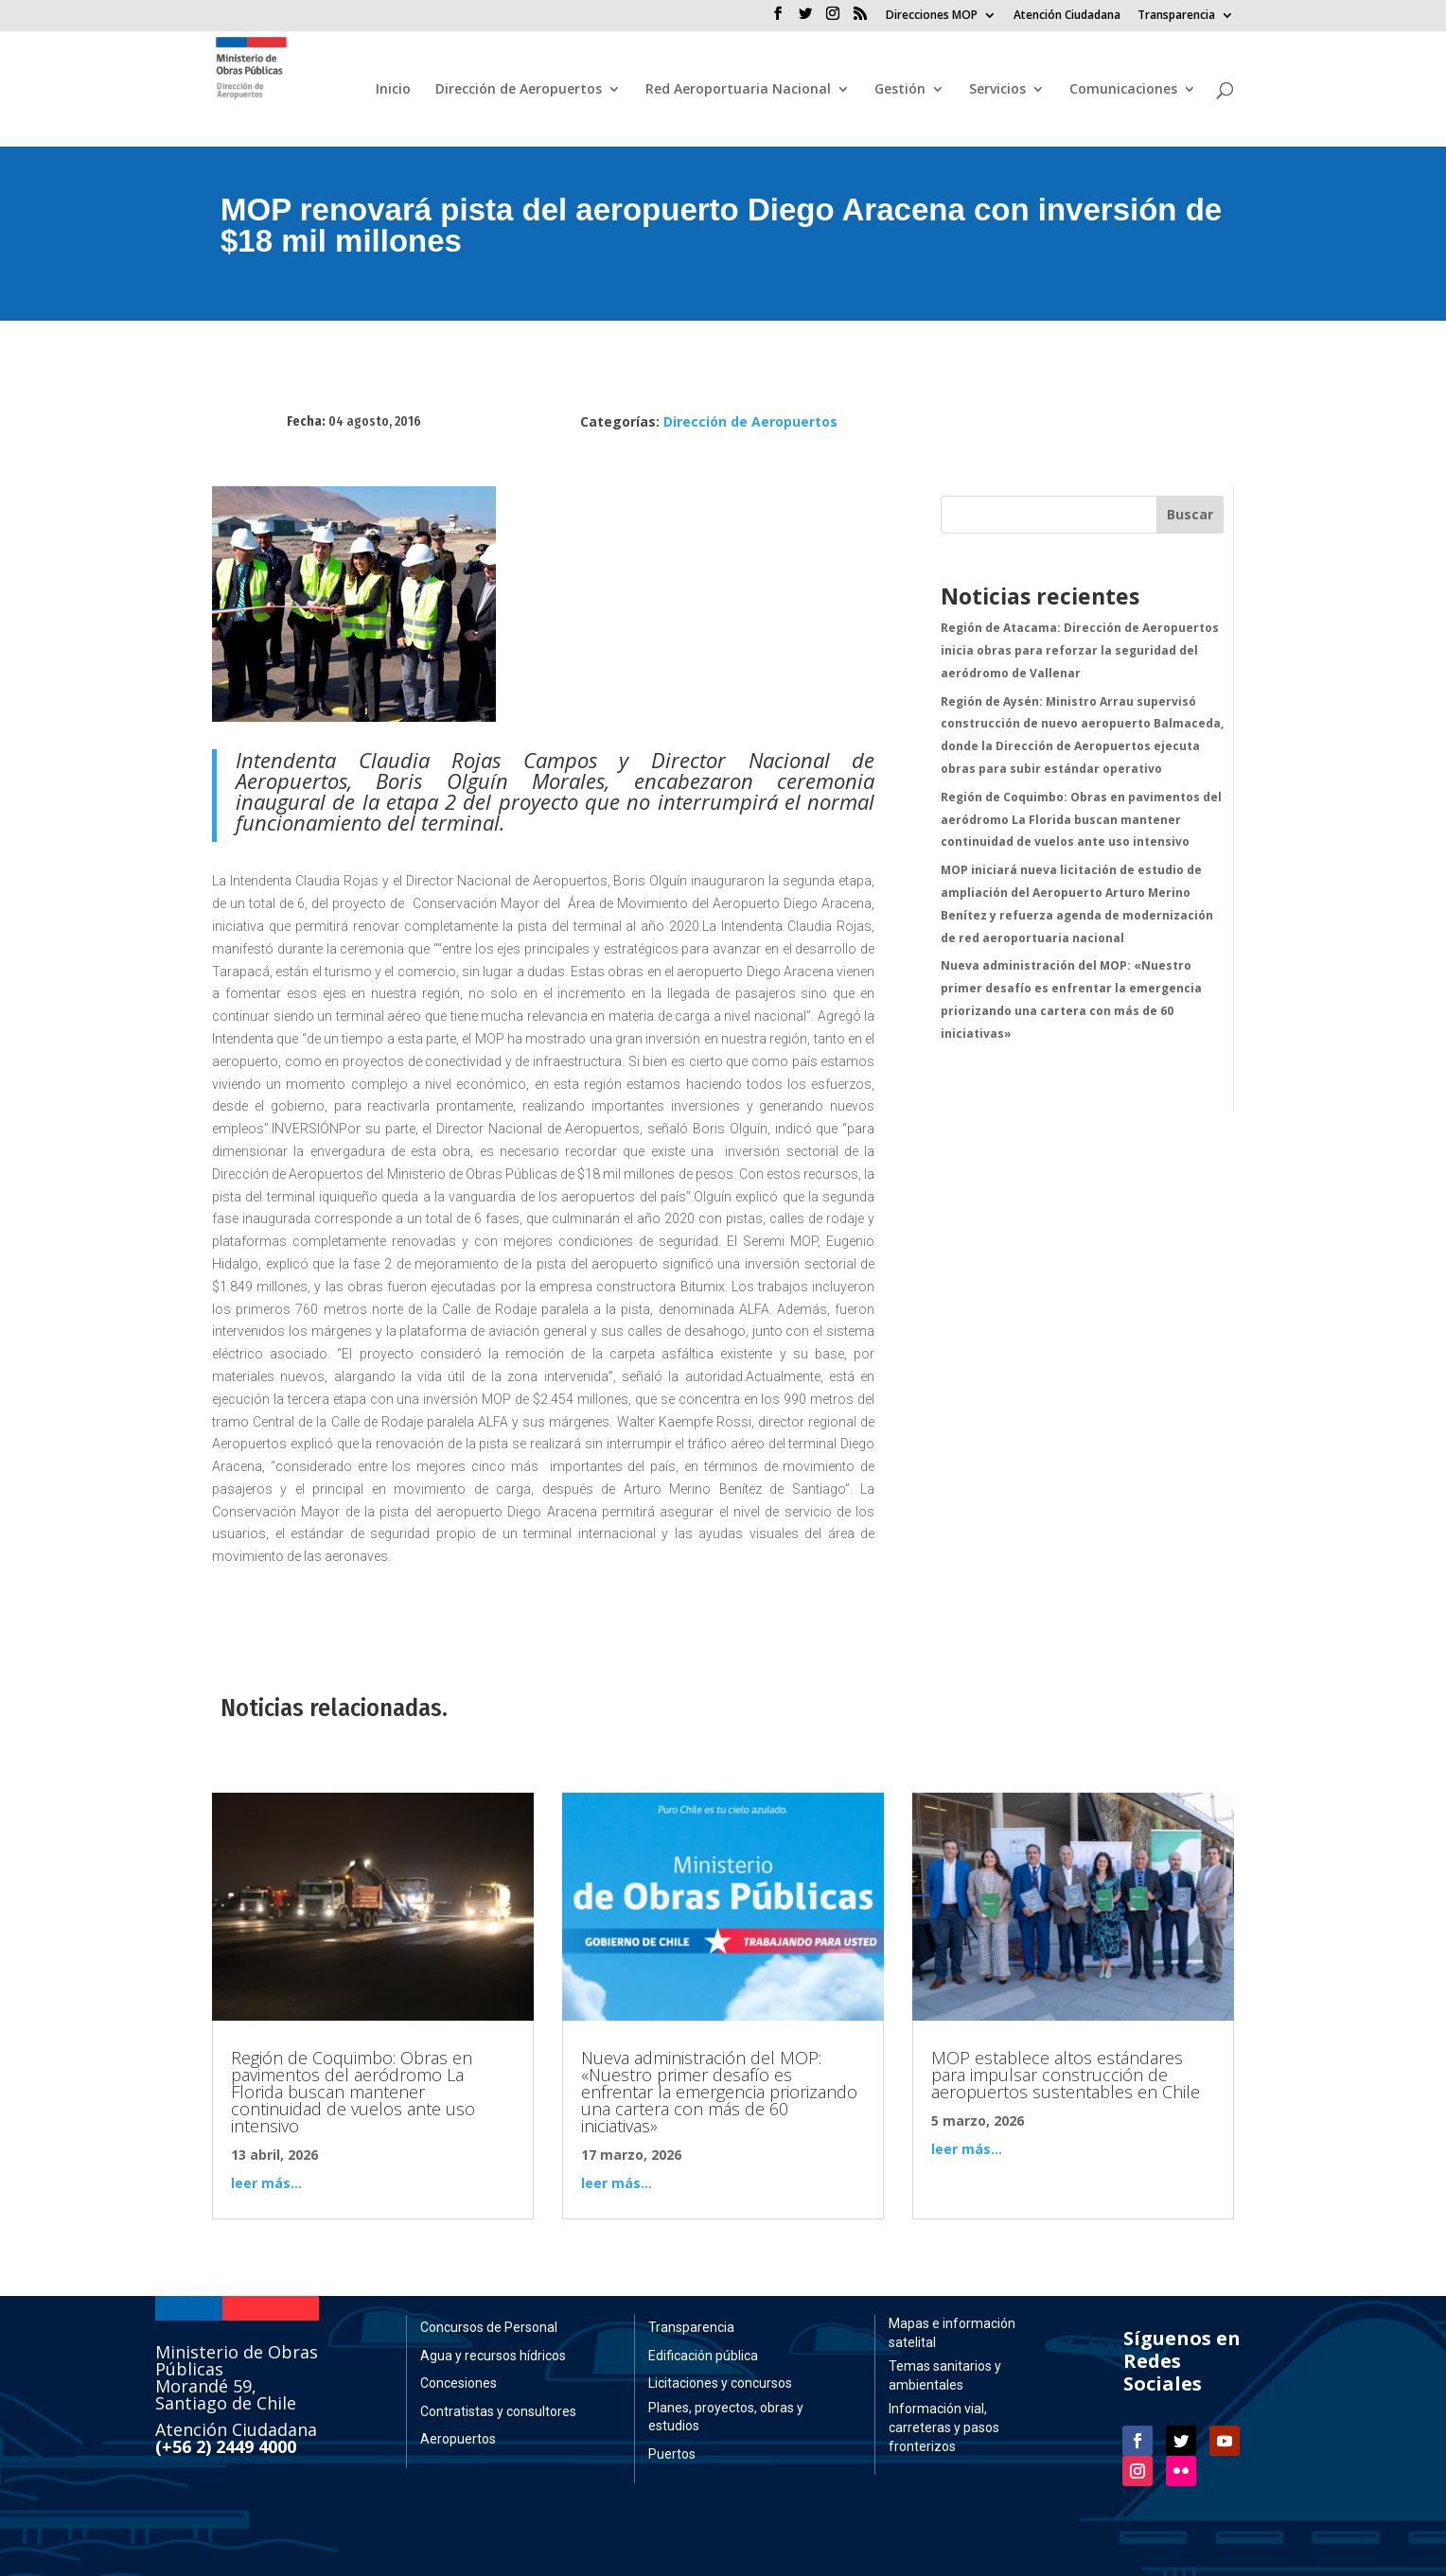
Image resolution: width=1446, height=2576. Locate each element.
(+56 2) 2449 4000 (225, 2446)
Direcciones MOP (932, 16)
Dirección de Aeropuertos (518, 89)
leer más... (266, 2183)
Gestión (900, 89)
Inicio (393, 89)
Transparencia (1176, 16)
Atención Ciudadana (1067, 16)
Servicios (997, 89)
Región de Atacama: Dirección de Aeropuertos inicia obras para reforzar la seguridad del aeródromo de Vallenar (1080, 650)
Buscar (1190, 514)
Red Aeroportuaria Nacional (738, 89)
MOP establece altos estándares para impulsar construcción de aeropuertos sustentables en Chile (1065, 2074)
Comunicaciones (1123, 89)
